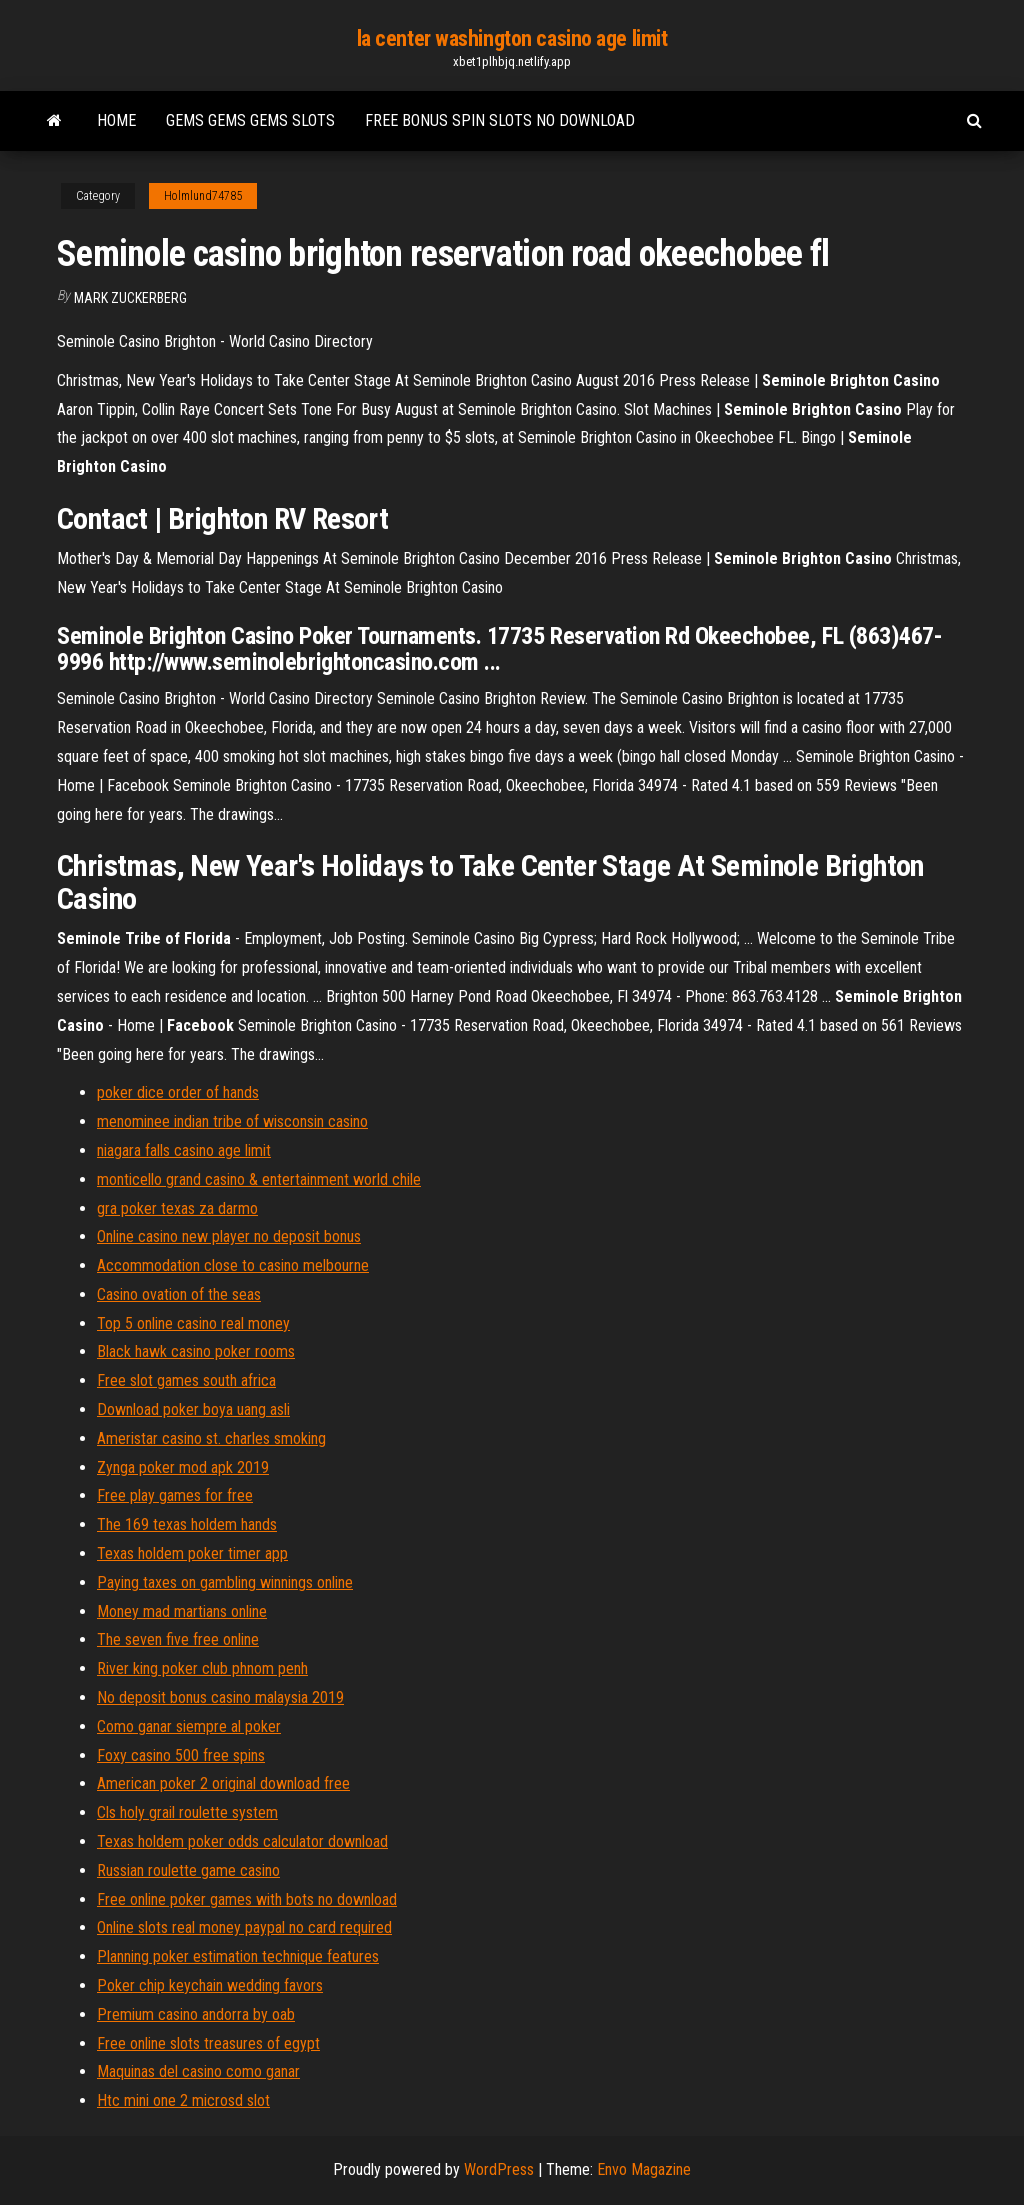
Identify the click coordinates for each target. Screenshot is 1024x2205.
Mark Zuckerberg (130, 298)
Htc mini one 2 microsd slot (183, 2100)
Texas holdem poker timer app (192, 1553)
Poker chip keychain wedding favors (210, 1985)
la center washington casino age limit (512, 38)
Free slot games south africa (186, 1380)
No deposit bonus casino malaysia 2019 (220, 1697)
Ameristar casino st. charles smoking (211, 1438)
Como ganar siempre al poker (189, 1726)
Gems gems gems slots (250, 120)
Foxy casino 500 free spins (181, 1755)
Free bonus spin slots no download (500, 120)
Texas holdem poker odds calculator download (242, 1841)
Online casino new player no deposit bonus (229, 1236)
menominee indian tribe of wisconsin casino (232, 1121)
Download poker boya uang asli (193, 1409)
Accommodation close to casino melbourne (233, 1265)
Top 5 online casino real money (193, 1323)
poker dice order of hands (178, 1092)
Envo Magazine (644, 2169)
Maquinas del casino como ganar (198, 2071)
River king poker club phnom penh (202, 1668)
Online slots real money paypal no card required (244, 1927)
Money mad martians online (182, 1611)
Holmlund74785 (203, 196)
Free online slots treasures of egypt (208, 2043)
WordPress (499, 2169)
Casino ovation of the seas (179, 1294)
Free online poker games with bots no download (247, 1899)
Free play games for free (175, 1495)
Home (116, 120)
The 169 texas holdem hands (187, 1524)
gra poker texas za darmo (177, 1208)
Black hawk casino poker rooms (196, 1351)
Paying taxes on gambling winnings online (225, 1582)
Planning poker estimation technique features (238, 1956)
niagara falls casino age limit (184, 1150)
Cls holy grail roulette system (187, 1812)
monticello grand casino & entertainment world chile (259, 1179)
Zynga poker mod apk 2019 (183, 1467)
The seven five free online (178, 1639)
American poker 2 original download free (223, 1783)
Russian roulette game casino (188, 1870)
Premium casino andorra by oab (196, 2014)
